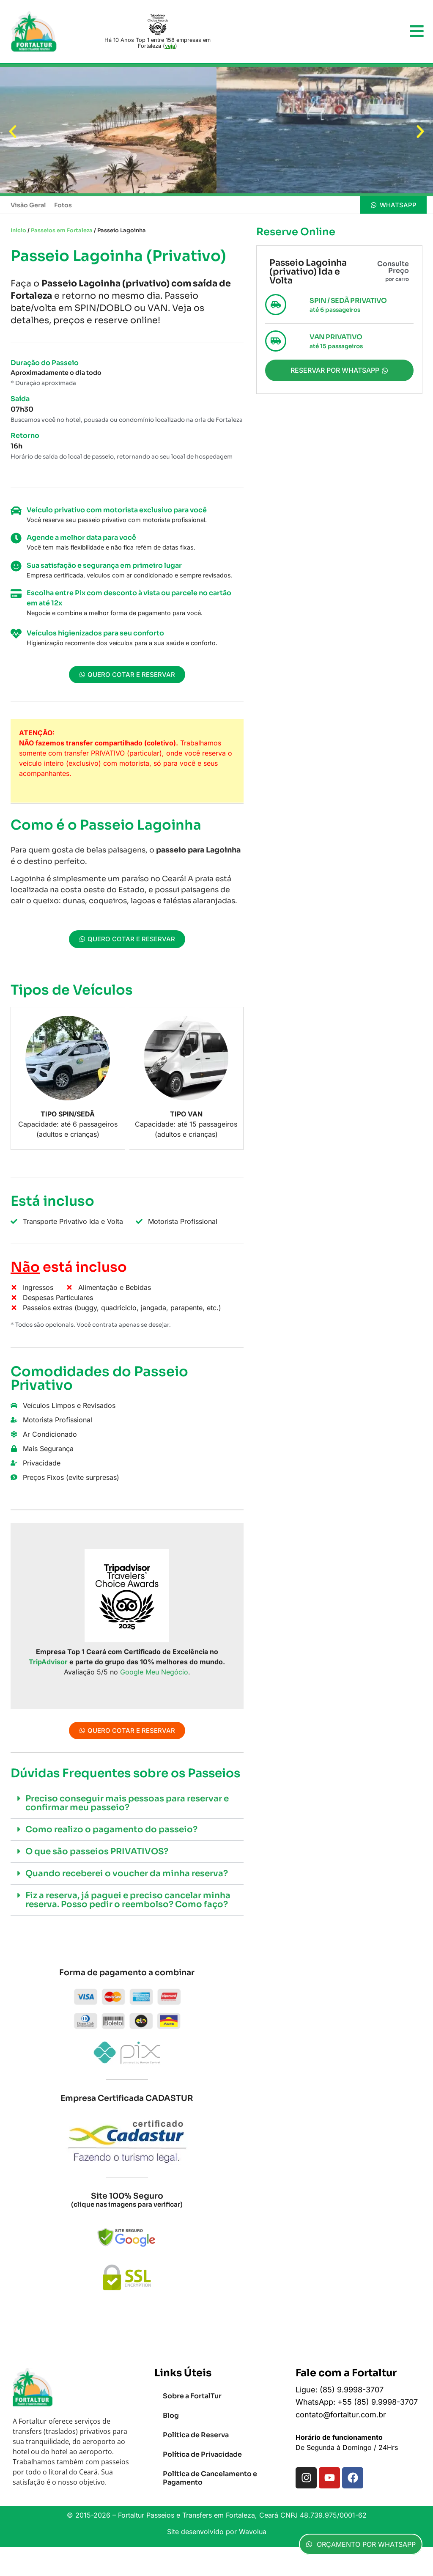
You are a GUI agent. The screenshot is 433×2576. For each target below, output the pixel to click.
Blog (171, 2415)
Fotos (63, 205)
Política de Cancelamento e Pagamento (210, 2478)
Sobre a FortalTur (192, 2396)
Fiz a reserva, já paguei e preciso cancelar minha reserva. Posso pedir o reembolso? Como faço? (127, 1900)
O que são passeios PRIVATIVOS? (96, 1851)
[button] (12, 131)
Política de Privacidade (202, 2454)
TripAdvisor (48, 1662)
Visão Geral (28, 205)
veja (170, 46)
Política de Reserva (196, 2434)
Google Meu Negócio (154, 1672)
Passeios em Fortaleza (62, 230)
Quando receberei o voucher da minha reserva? (126, 1873)
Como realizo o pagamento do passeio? (111, 1829)
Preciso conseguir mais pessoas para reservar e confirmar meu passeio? (127, 1803)
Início (18, 230)
